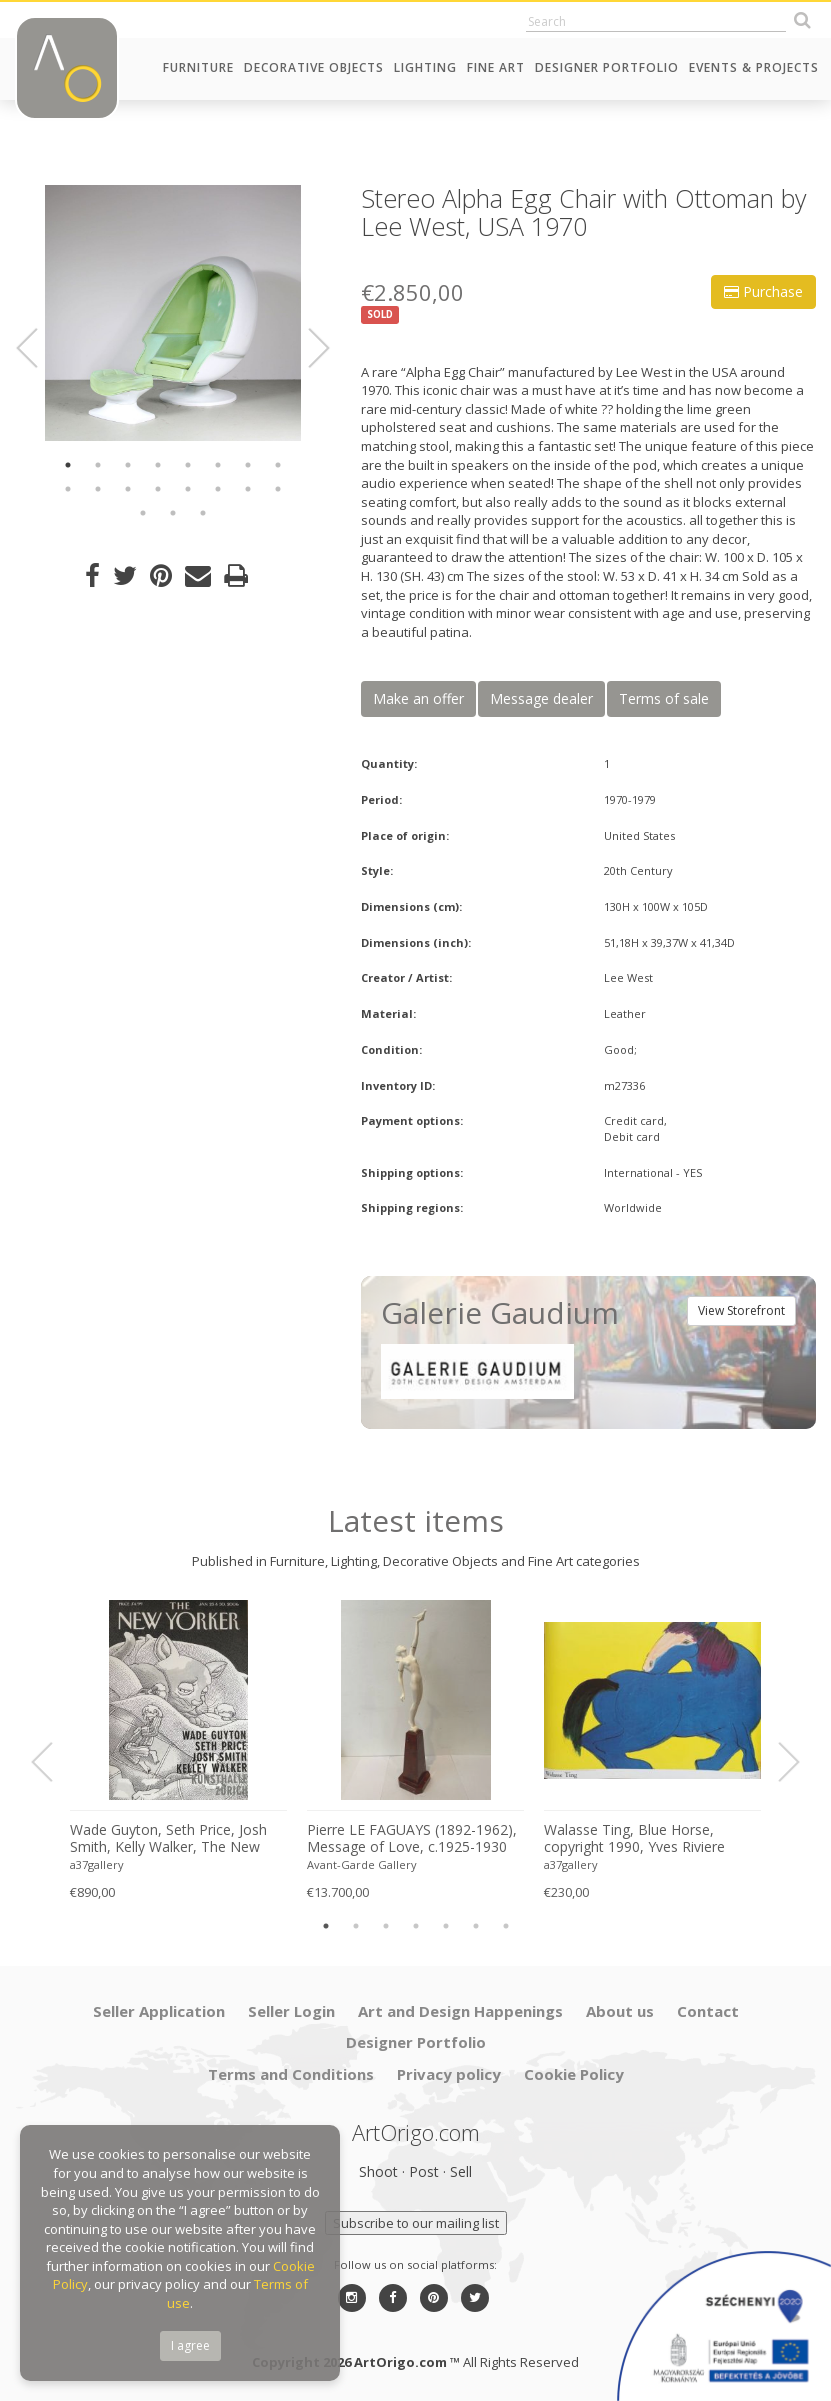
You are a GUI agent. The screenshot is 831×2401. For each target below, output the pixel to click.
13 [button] (188, 489)
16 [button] (278, 489)
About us (620, 2011)
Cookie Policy (574, 2074)
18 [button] (173, 513)
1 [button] (68, 465)
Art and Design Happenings (460, 2011)
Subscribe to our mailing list (416, 2223)
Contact (708, 2011)
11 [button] (128, 489)
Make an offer (418, 698)
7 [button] (248, 465)
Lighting (425, 67)
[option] (173, 313)
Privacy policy (449, 2074)
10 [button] (98, 489)
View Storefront (741, 1310)
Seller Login (291, 2011)
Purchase (763, 291)
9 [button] (68, 489)
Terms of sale (664, 698)
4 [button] (158, 465)
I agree (190, 2345)
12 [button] (158, 489)
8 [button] (278, 465)
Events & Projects (754, 67)
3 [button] (128, 465)
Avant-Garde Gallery (362, 1864)
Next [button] (307, 348)
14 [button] (218, 489)
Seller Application (159, 2011)
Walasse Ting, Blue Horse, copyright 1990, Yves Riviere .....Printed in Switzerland (634, 1839)
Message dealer (541, 698)
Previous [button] (39, 348)
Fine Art (496, 67)
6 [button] (218, 465)
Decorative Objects (314, 67)
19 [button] (203, 513)
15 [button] (248, 489)
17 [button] (143, 513)
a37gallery (97, 1864)
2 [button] (98, 465)
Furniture (198, 67)
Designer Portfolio (607, 67)
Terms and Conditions (291, 2074)
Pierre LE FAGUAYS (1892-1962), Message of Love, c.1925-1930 (412, 1838)
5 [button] (188, 465)
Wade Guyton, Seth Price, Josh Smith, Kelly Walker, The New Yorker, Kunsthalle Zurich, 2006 (170, 1839)
